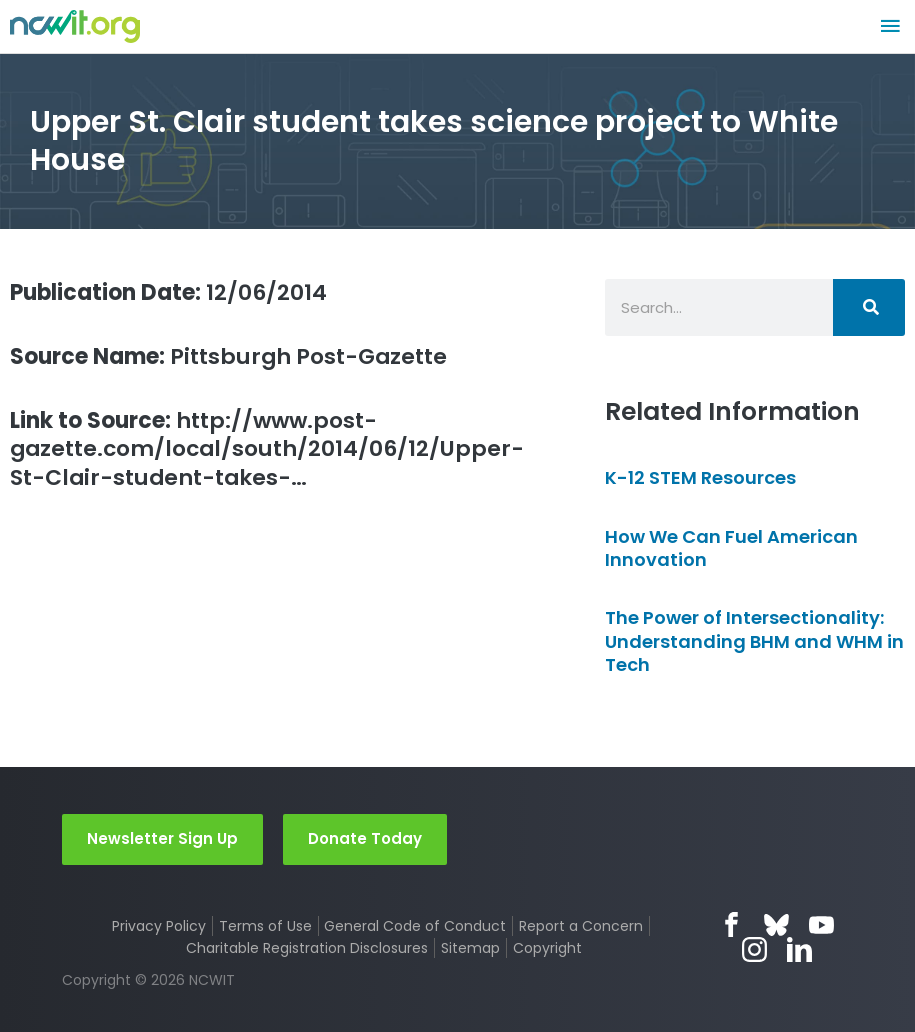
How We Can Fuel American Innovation (731, 548)
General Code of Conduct (415, 926)
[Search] (869, 307)
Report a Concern (581, 926)
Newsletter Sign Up (162, 838)
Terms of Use (265, 926)
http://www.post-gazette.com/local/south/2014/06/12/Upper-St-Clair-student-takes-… (267, 449)
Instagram (754, 949)
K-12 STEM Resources (700, 477)
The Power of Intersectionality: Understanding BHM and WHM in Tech (754, 641)
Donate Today (365, 838)
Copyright (547, 948)
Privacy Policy (159, 926)
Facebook (731, 924)
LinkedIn (799, 949)
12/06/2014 (168, 292)
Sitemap (470, 948)
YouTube (821, 924)
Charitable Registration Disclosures (307, 948)
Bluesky (776, 924)
